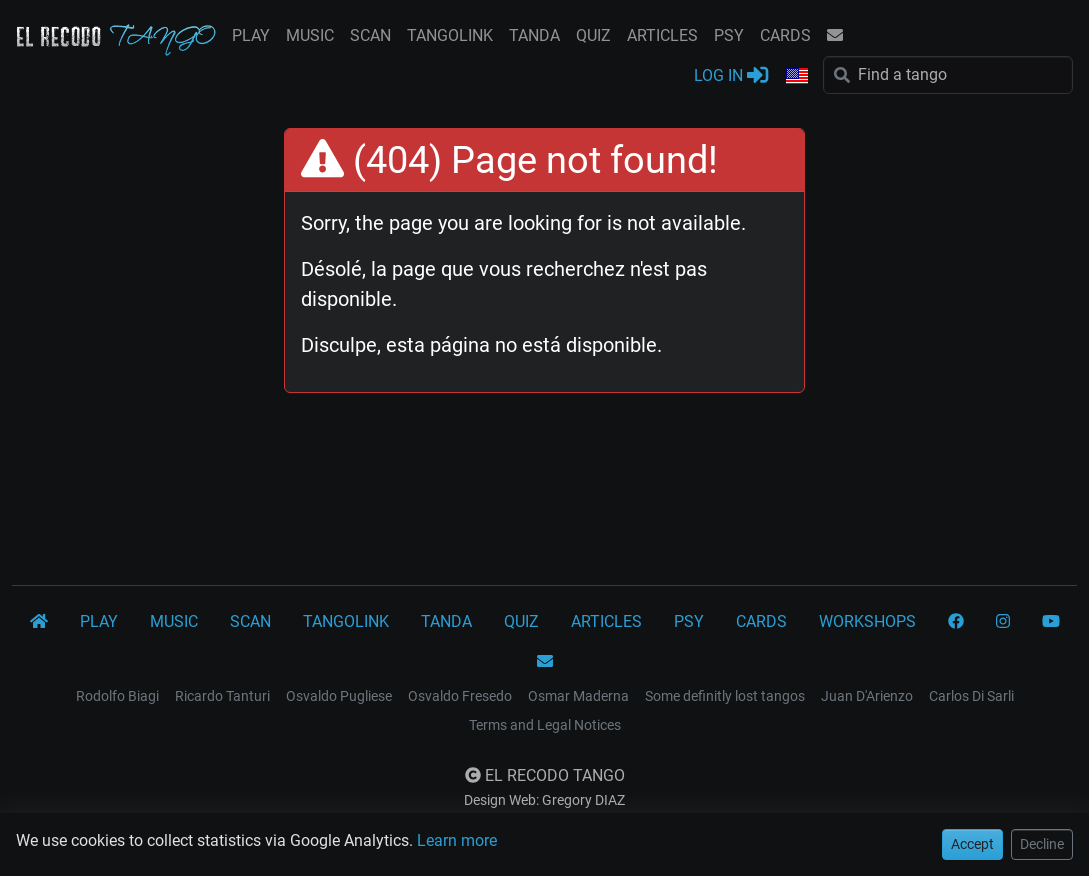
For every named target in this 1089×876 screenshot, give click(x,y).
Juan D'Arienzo (867, 696)
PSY (729, 35)
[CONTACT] (545, 662)
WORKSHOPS (867, 621)
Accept (972, 844)
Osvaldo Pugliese (339, 696)
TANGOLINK (450, 35)
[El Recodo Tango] (39, 622)
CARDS (785, 35)
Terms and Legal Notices (545, 725)
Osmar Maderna (578, 696)
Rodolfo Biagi (117, 696)
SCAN (370, 35)
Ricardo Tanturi (222, 696)
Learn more (457, 840)
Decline (1042, 844)
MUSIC (310, 35)
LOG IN (731, 74)
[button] (796, 77)
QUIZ (593, 35)
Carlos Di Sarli (971, 696)
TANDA (534, 35)
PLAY (251, 35)
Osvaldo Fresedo (460, 696)
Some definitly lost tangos (725, 696)
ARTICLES (662, 35)
